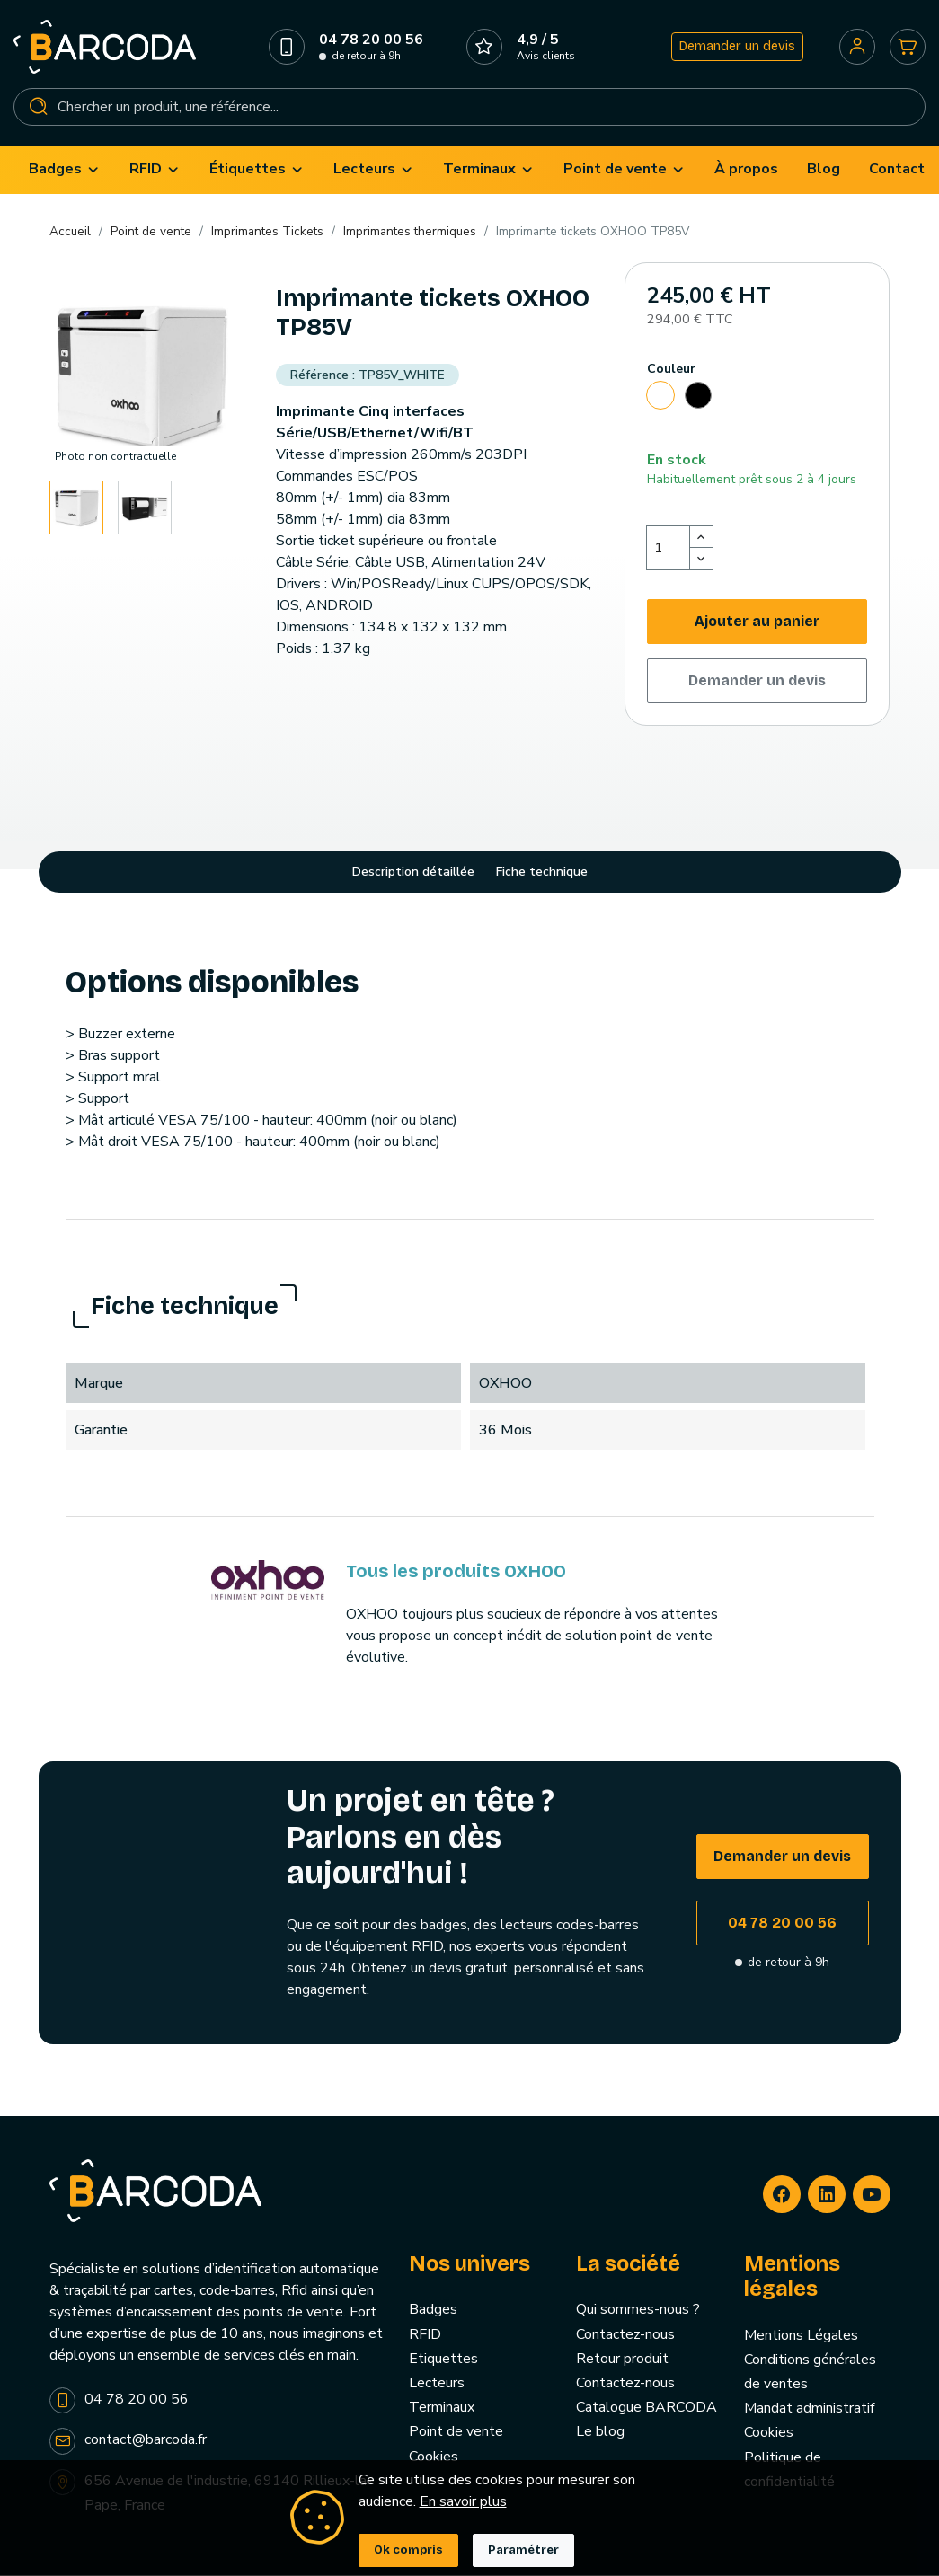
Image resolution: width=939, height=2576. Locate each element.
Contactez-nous (625, 2337)
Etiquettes (443, 2362)
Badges (433, 2313)
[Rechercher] (469, 109)
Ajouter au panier (757, 624)
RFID (425, 2337)
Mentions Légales (801, 2338)
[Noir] (698, 401)
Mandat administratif (809, 2412)
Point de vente (456, 2435)
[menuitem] (64, 173)
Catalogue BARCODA (646, 2411)
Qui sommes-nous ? (638, 2313)
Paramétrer (523, 2550)
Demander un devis (736, 48)
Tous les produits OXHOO (456, 1574)
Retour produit (622, 2362)
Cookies (768, 2436)
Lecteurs (437, 2386)
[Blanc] (660, 401)
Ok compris (408, 2550)
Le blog (600, 2435)
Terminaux (441, 2411)
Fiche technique (542, 875)
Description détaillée (413, 875)
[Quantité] (668, 551)
